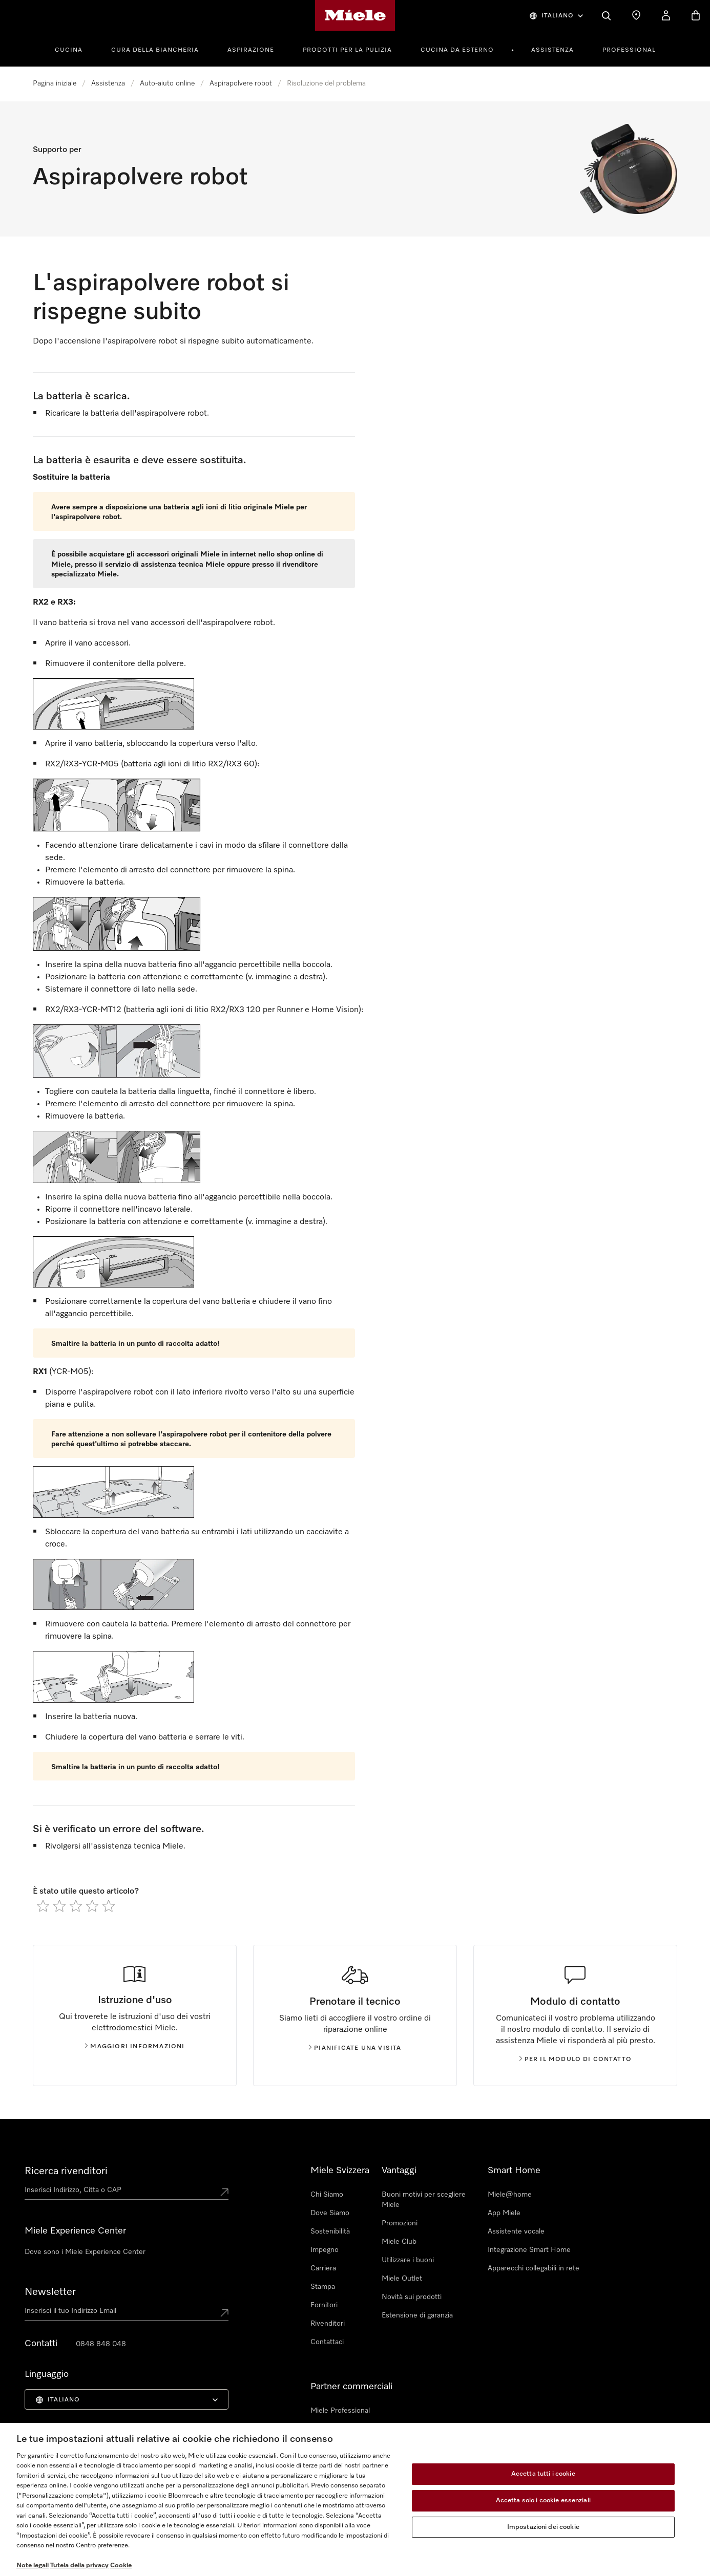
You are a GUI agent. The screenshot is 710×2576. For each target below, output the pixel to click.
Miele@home (510, 2194)
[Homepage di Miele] (355, 15)
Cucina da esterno (457, 50)
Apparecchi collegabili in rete (533, 2268)
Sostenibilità (330, 2231)
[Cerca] (606, 15)
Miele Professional (340, 2410)
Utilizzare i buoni (408, 2260)
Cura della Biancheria (155, 50)
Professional (629, 50)
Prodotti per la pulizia (347, 50)
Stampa (322, 2286)
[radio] (43, 1906)
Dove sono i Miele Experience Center (85, 2252)
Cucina (68, 50)
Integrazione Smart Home (529, 2249)
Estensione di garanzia (417, 2315)
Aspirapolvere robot (241, 83)
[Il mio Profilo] (666, 15)
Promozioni (399, 2223)
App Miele (504, 2213)
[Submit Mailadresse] (224, 2313)
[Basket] (696, 15)
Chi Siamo (326, 2194)
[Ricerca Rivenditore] (636, 15)
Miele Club (399, 2241)
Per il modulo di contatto (575, 2059)
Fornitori (324, 2305)
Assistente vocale (516, 2231)
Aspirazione (250, 50)
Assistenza (552, 50)
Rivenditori (327, 2323)
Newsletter (50, 2292)
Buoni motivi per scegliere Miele (424, 2199)
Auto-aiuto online (167, 83)
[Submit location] (224, 2192)
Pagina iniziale (54, 83)
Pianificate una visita (354, 2048)
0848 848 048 (101, 2344)
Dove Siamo (329, 2213)
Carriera (323, 2268)
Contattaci (327, 2342)
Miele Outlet (402, 2278)
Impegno (324, 2249)
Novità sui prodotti (412, 2297)
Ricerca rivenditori (66, 2171)
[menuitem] (74, 49)
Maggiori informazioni (134, 2047)
